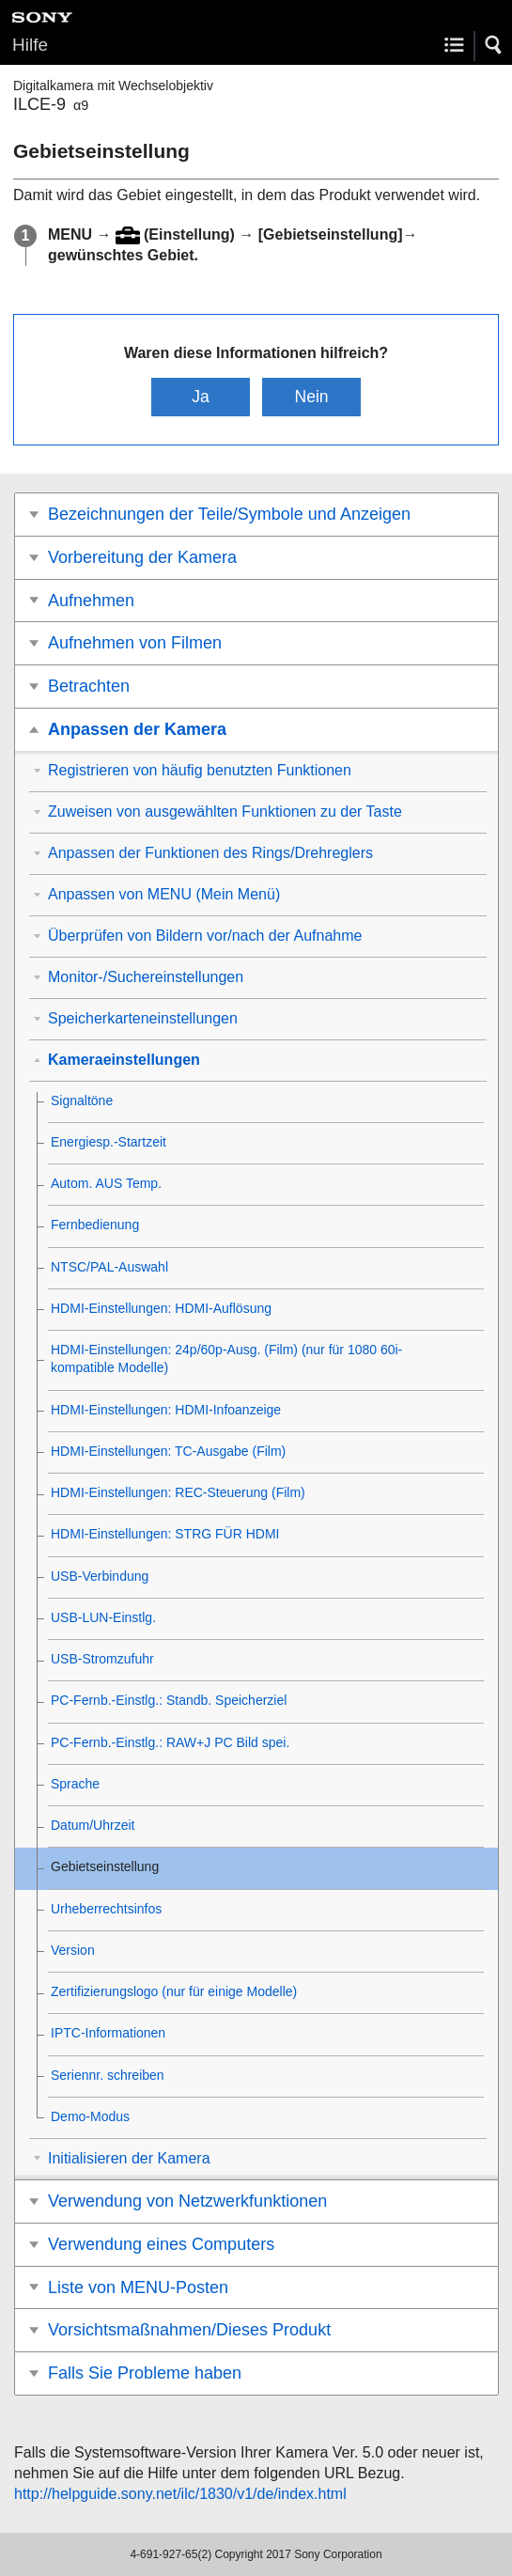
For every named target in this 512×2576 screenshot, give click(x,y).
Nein (311, 396)
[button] (494, 45)
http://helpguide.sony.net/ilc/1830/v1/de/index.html (180, 2494)
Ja (200, 396)
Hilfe (30, 45)
